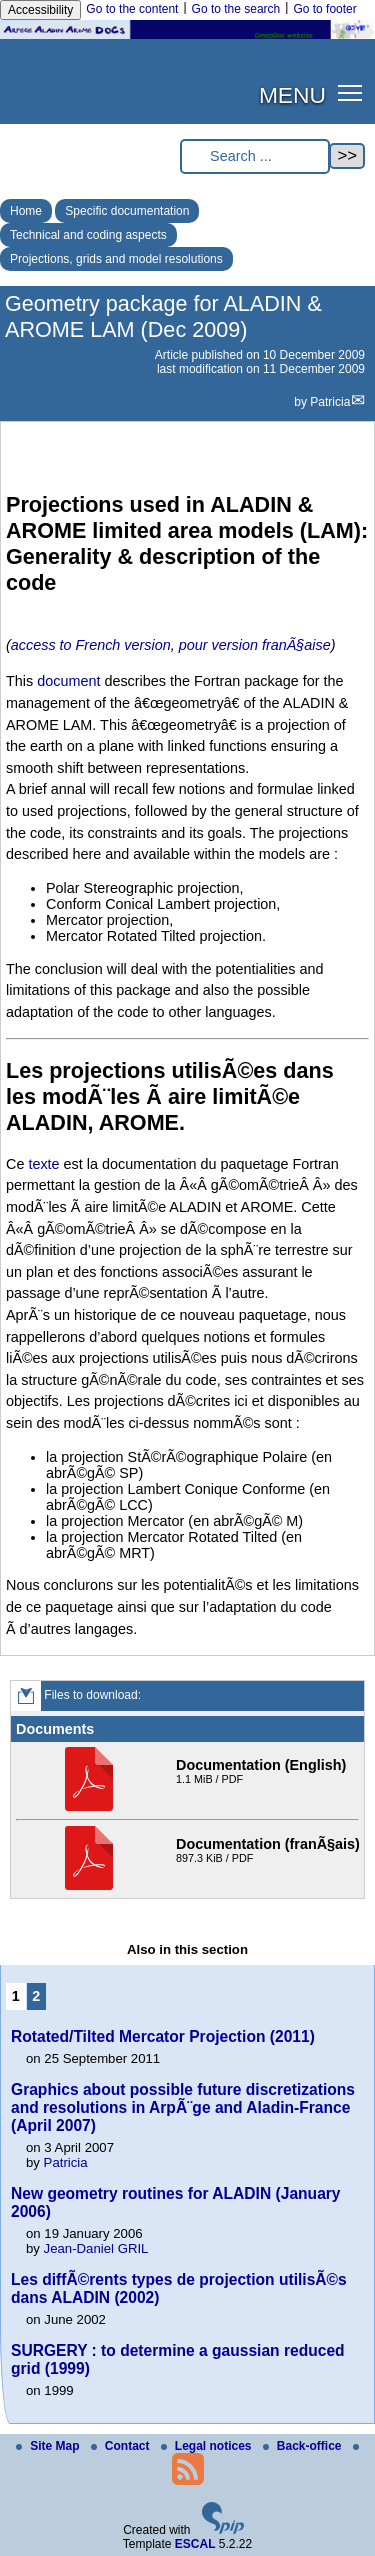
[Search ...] (255, 156)
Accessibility (40, 10)
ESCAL (195, 2544)
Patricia (330, 402)
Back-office (304, 2446)
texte (43, 1164)
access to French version (91, 645)
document (68, 681)
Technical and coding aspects (88, 235)
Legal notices (208, 2446)
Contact (122, 2446)
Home (26, 211)
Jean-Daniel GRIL (96, 2248)
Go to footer (324, 9)
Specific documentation (127, 211)
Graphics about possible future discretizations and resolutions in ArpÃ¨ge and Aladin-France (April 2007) (183, 2107)
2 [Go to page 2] (36, 1996)
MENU (292, 95)
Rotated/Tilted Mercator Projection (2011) (163, 2036)
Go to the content (132, 9)
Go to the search (236, 9)
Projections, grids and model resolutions (116, 259)
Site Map (49, 2446)
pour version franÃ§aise (255, 645)
